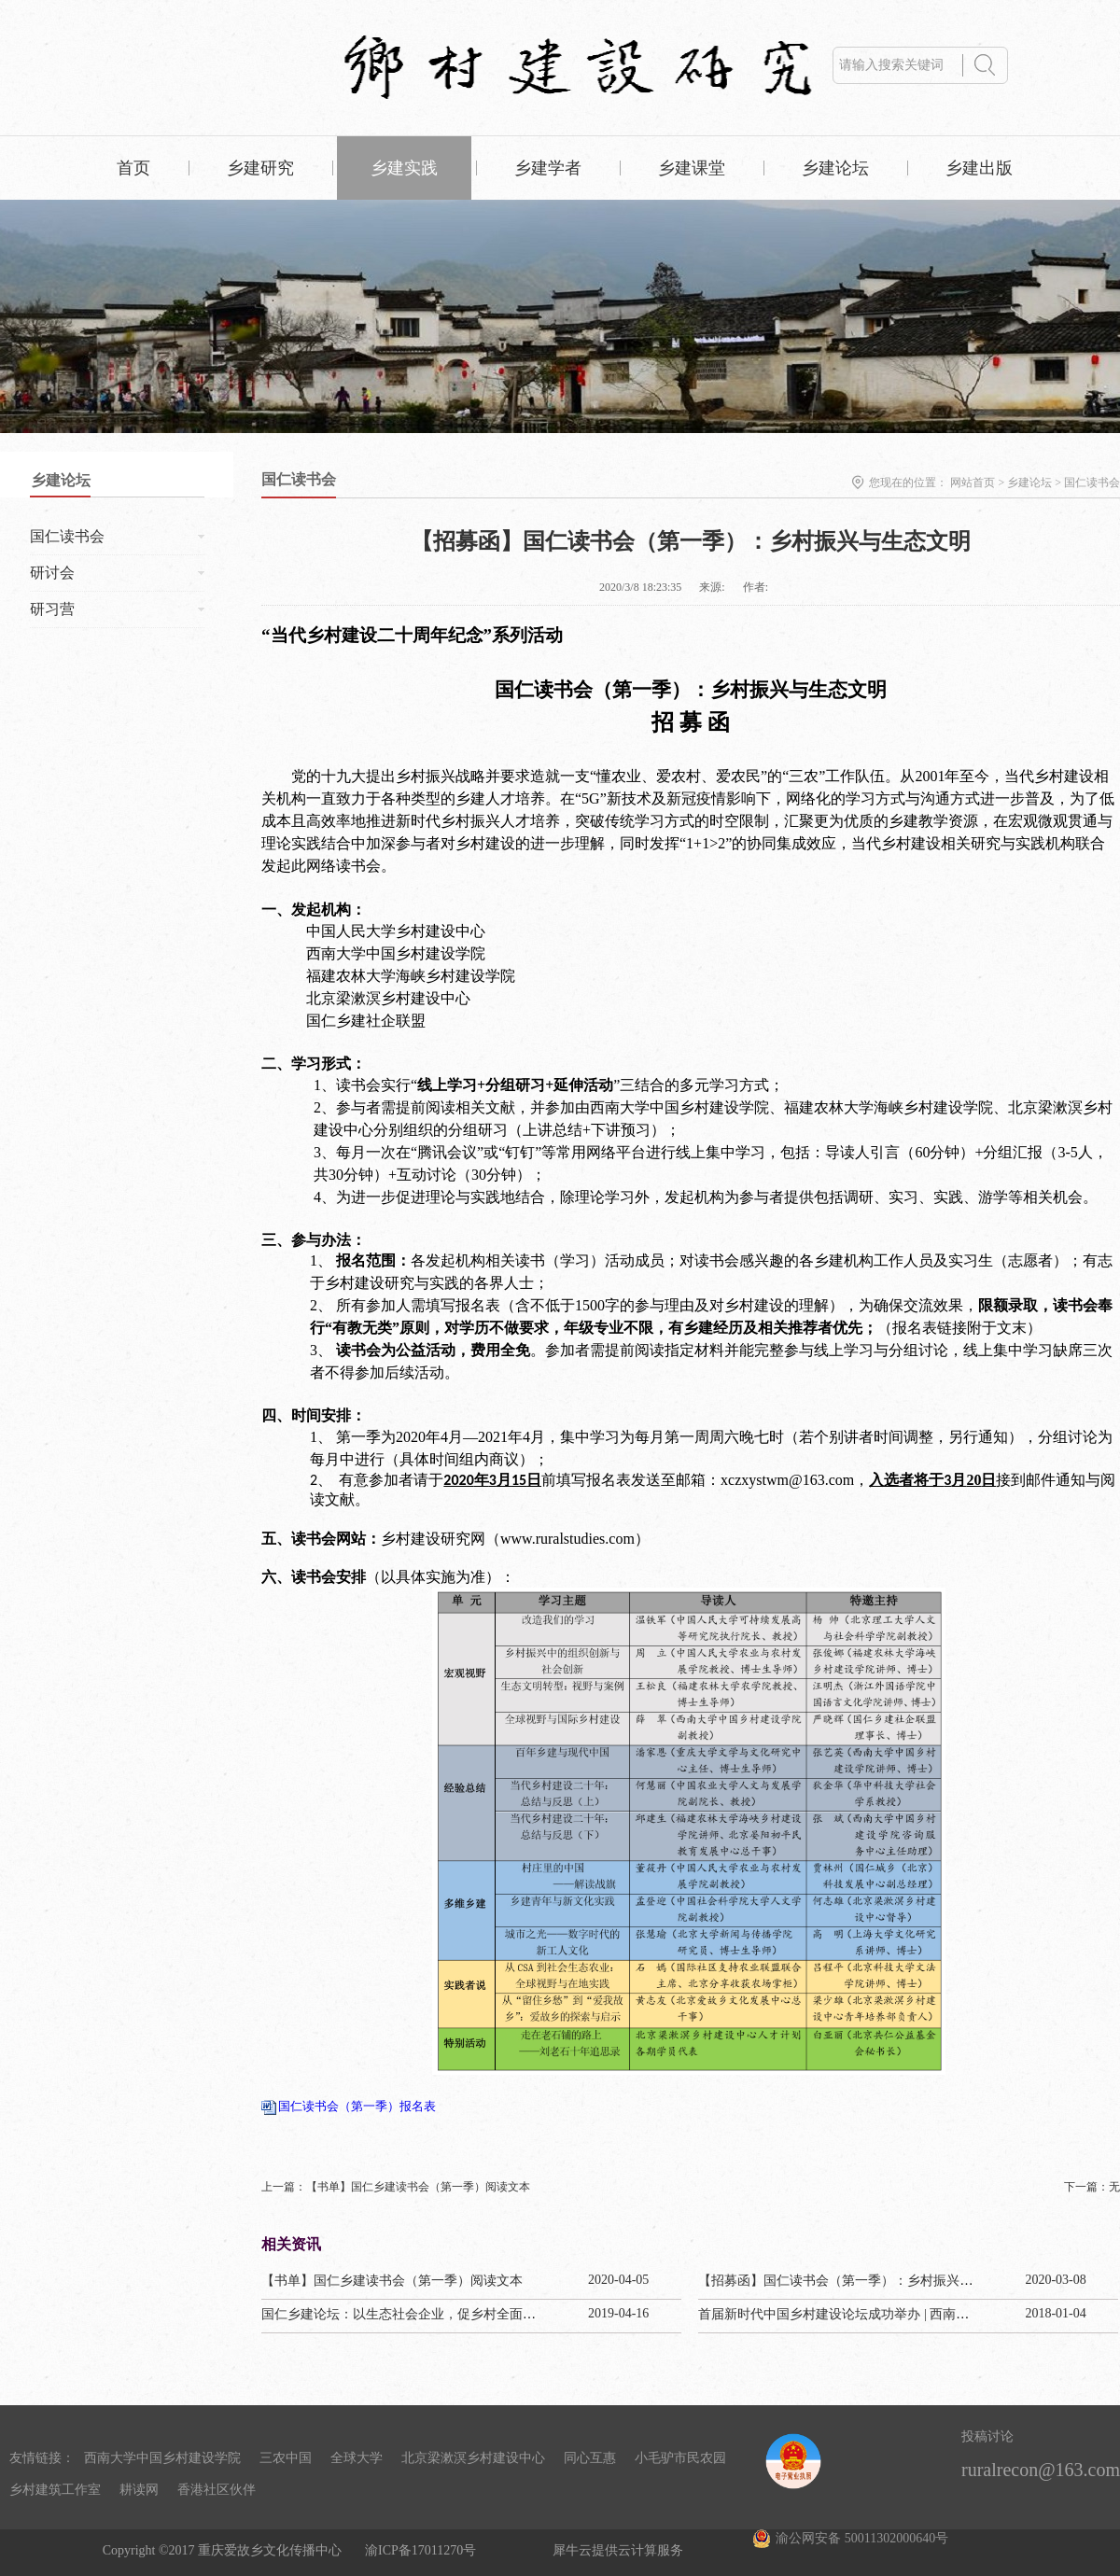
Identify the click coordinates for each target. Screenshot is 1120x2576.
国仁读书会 (1092, 482)
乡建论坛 (1029, 482)
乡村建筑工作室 (55, 2490)
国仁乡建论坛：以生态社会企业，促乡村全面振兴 (405, 2314)
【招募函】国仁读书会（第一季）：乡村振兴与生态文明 (861, 2281)
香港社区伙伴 (216, 2490)
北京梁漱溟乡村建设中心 (473, 2458)
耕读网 (139, 2490)
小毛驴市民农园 (680, 2458)
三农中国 (285, 2458)
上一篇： (395, 2186)
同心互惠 (590, 2458)
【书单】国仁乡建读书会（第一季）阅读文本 (392, 2281)
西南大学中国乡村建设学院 (162, 2458)
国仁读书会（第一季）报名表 (357, 2106)
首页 (133, 168)
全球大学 (356, 2458)
